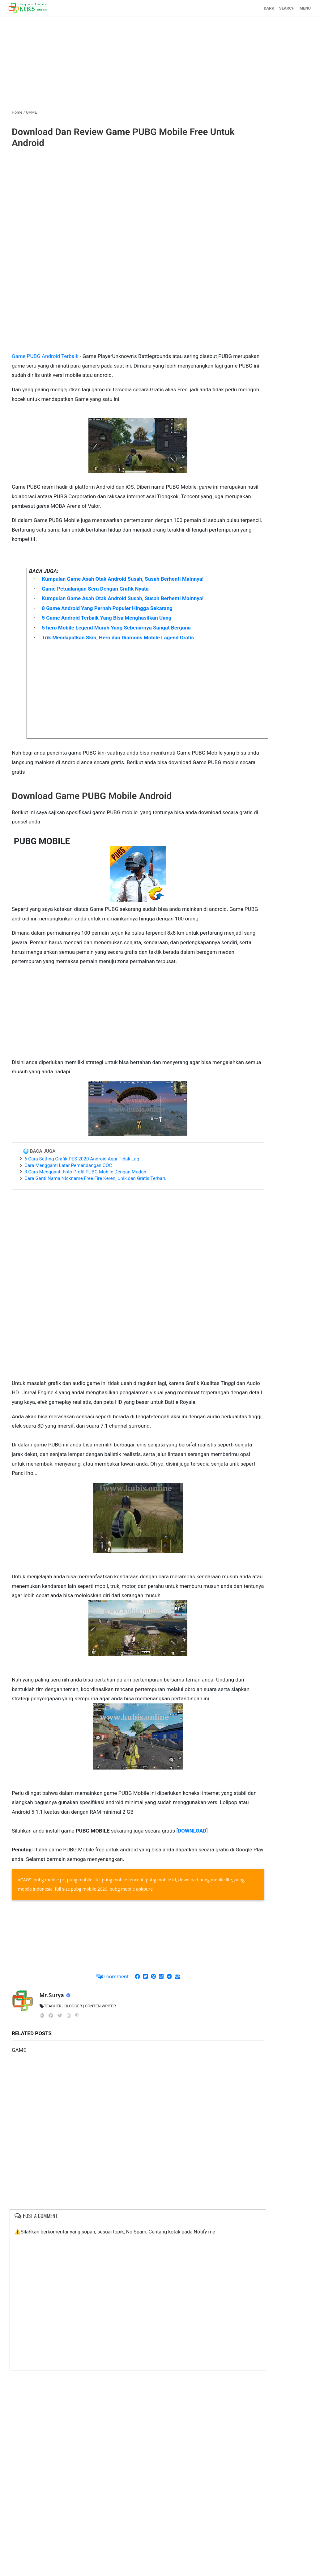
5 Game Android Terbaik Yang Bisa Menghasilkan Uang (106, 618)
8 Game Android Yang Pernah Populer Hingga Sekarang (107, 608)
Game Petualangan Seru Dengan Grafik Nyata (95, 588)
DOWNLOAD (192, 1830)
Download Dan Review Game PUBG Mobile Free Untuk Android (123, 137)
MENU (305, 8)
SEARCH (287, 8)
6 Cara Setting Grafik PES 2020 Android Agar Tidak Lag (81, 1158)
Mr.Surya (53, 1995)
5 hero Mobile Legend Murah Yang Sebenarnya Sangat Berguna (116, 627)
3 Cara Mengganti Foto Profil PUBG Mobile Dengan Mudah (85, 1171)
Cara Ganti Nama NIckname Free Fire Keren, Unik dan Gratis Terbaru (95, 1178)
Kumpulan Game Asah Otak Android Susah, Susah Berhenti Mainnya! (122, 578)
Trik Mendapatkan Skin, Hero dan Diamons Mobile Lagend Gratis (118, 637)
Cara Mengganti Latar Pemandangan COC (68, 1165)
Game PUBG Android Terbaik (45, 356)
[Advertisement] (160, 59)
